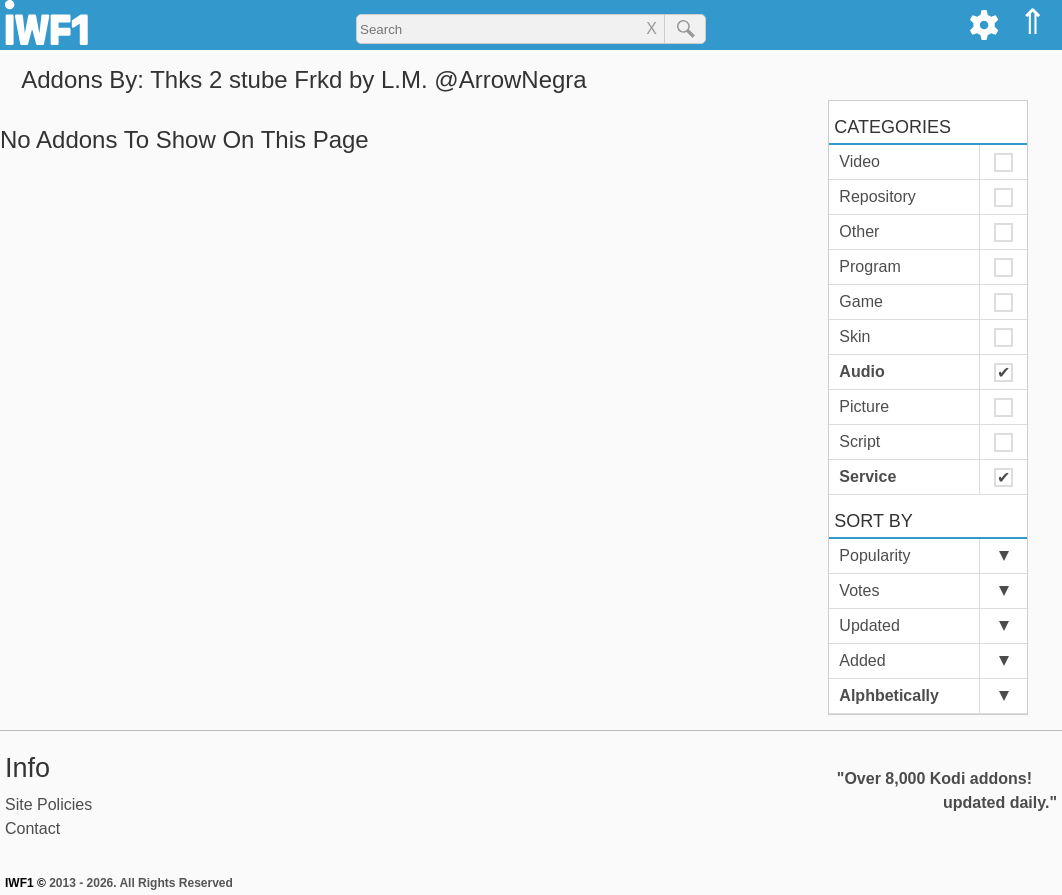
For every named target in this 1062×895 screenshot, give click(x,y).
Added (862, 660)
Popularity (874, 555)
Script (859, 441)
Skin (854, 336)
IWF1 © (25, 883)
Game (861, 301)
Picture (864, 406)
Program (869, 266)
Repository (877, 196)
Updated (869, 625)
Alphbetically (889, 695)
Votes (859, 590)
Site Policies (48, 804)
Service (867, 476)
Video (859, 161)
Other (859, 231)
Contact (32, 828)
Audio (861, 371)
